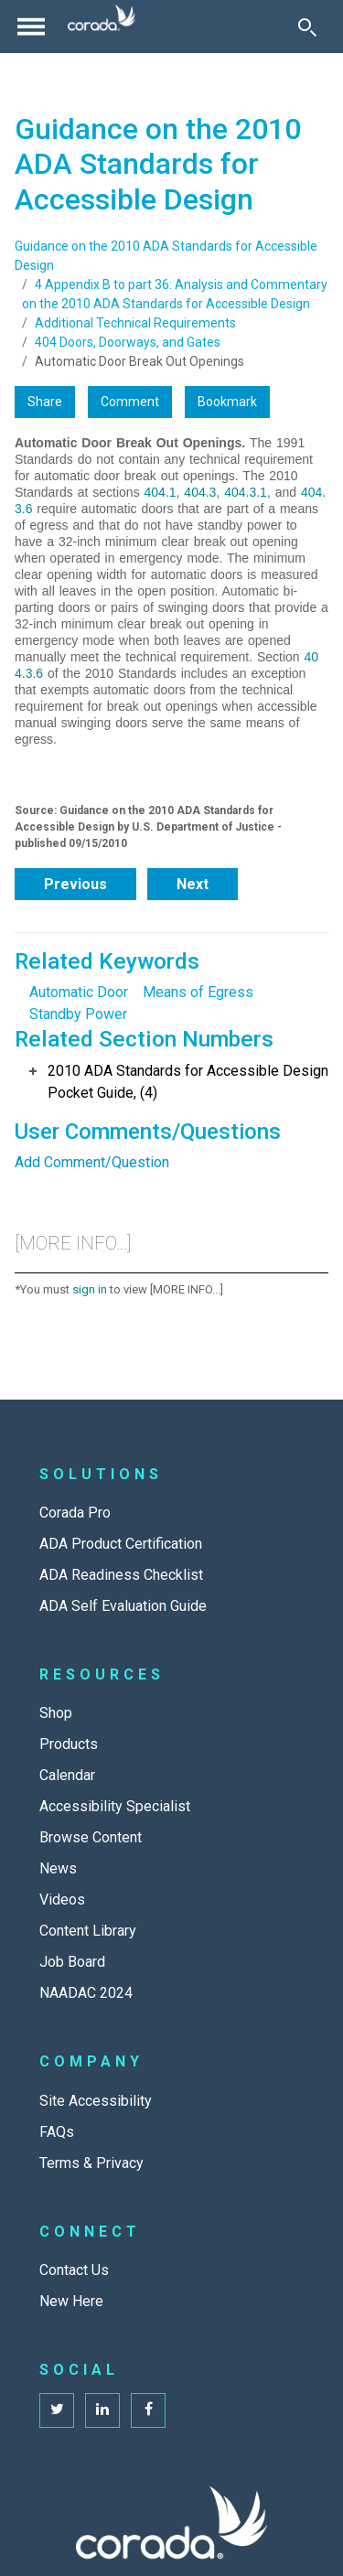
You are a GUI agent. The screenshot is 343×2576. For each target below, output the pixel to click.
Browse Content (90, 1837)
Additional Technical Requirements (135, 323)
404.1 (161, 492)
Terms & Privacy (91, 2163)
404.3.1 (245, 492)
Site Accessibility (95, 2100)
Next (193, 884)
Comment (130, 401)
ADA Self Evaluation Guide (123, 1606)
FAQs (56, 2132)
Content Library (87, 1930)
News (58, 1868)
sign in (89, 1289)
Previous (75, 884)
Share (44, 401)
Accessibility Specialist (114, 1806)
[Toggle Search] (307, 26)
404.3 (200, 492)
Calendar (67, 1775)
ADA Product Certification (120, 1543)
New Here (71, 2301)
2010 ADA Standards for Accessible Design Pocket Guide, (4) (188, 1081)
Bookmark (227, 401)
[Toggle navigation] (31, 26)
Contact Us (74, 2270)
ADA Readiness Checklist (121, 1574)
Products (68, 1744)
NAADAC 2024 (86, 1993)
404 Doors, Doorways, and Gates (127, 342)
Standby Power (78, 1014)
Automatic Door (78, 992)
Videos (62, 1899)
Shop (55, 1713)
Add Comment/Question (92, 1162)
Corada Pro (75, 1512)
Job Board (72, 1961)
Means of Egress (198, 992)
